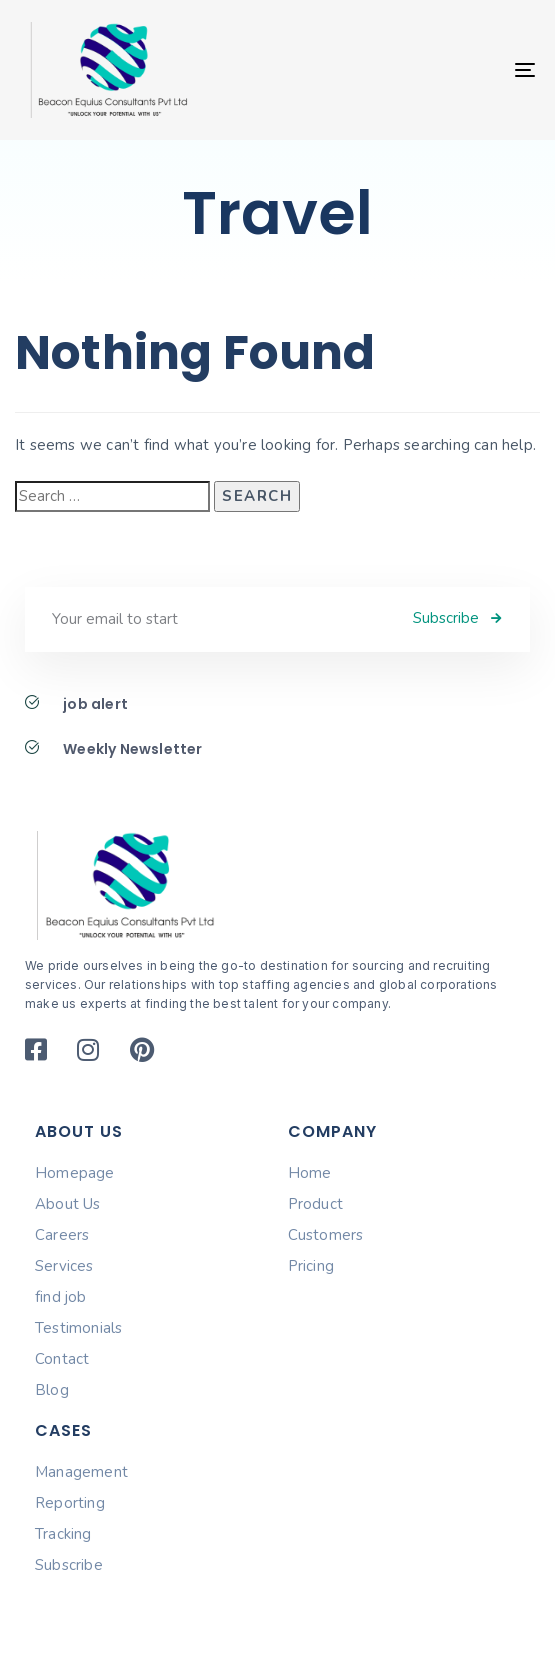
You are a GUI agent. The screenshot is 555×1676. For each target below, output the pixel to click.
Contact (62, 1359)
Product (315, 1204)
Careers (62, 1235)
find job (61, 1297)
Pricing (311, 1266)
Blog (52, 1390)
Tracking (63, 1534)
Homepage (75, 1173)
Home (310, 1173)
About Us (68, 1204)
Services (64, 1266)
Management (81, 1472)
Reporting (70, 1503)
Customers (326, 1235)
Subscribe (69, 1565)
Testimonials (78, 1328)
